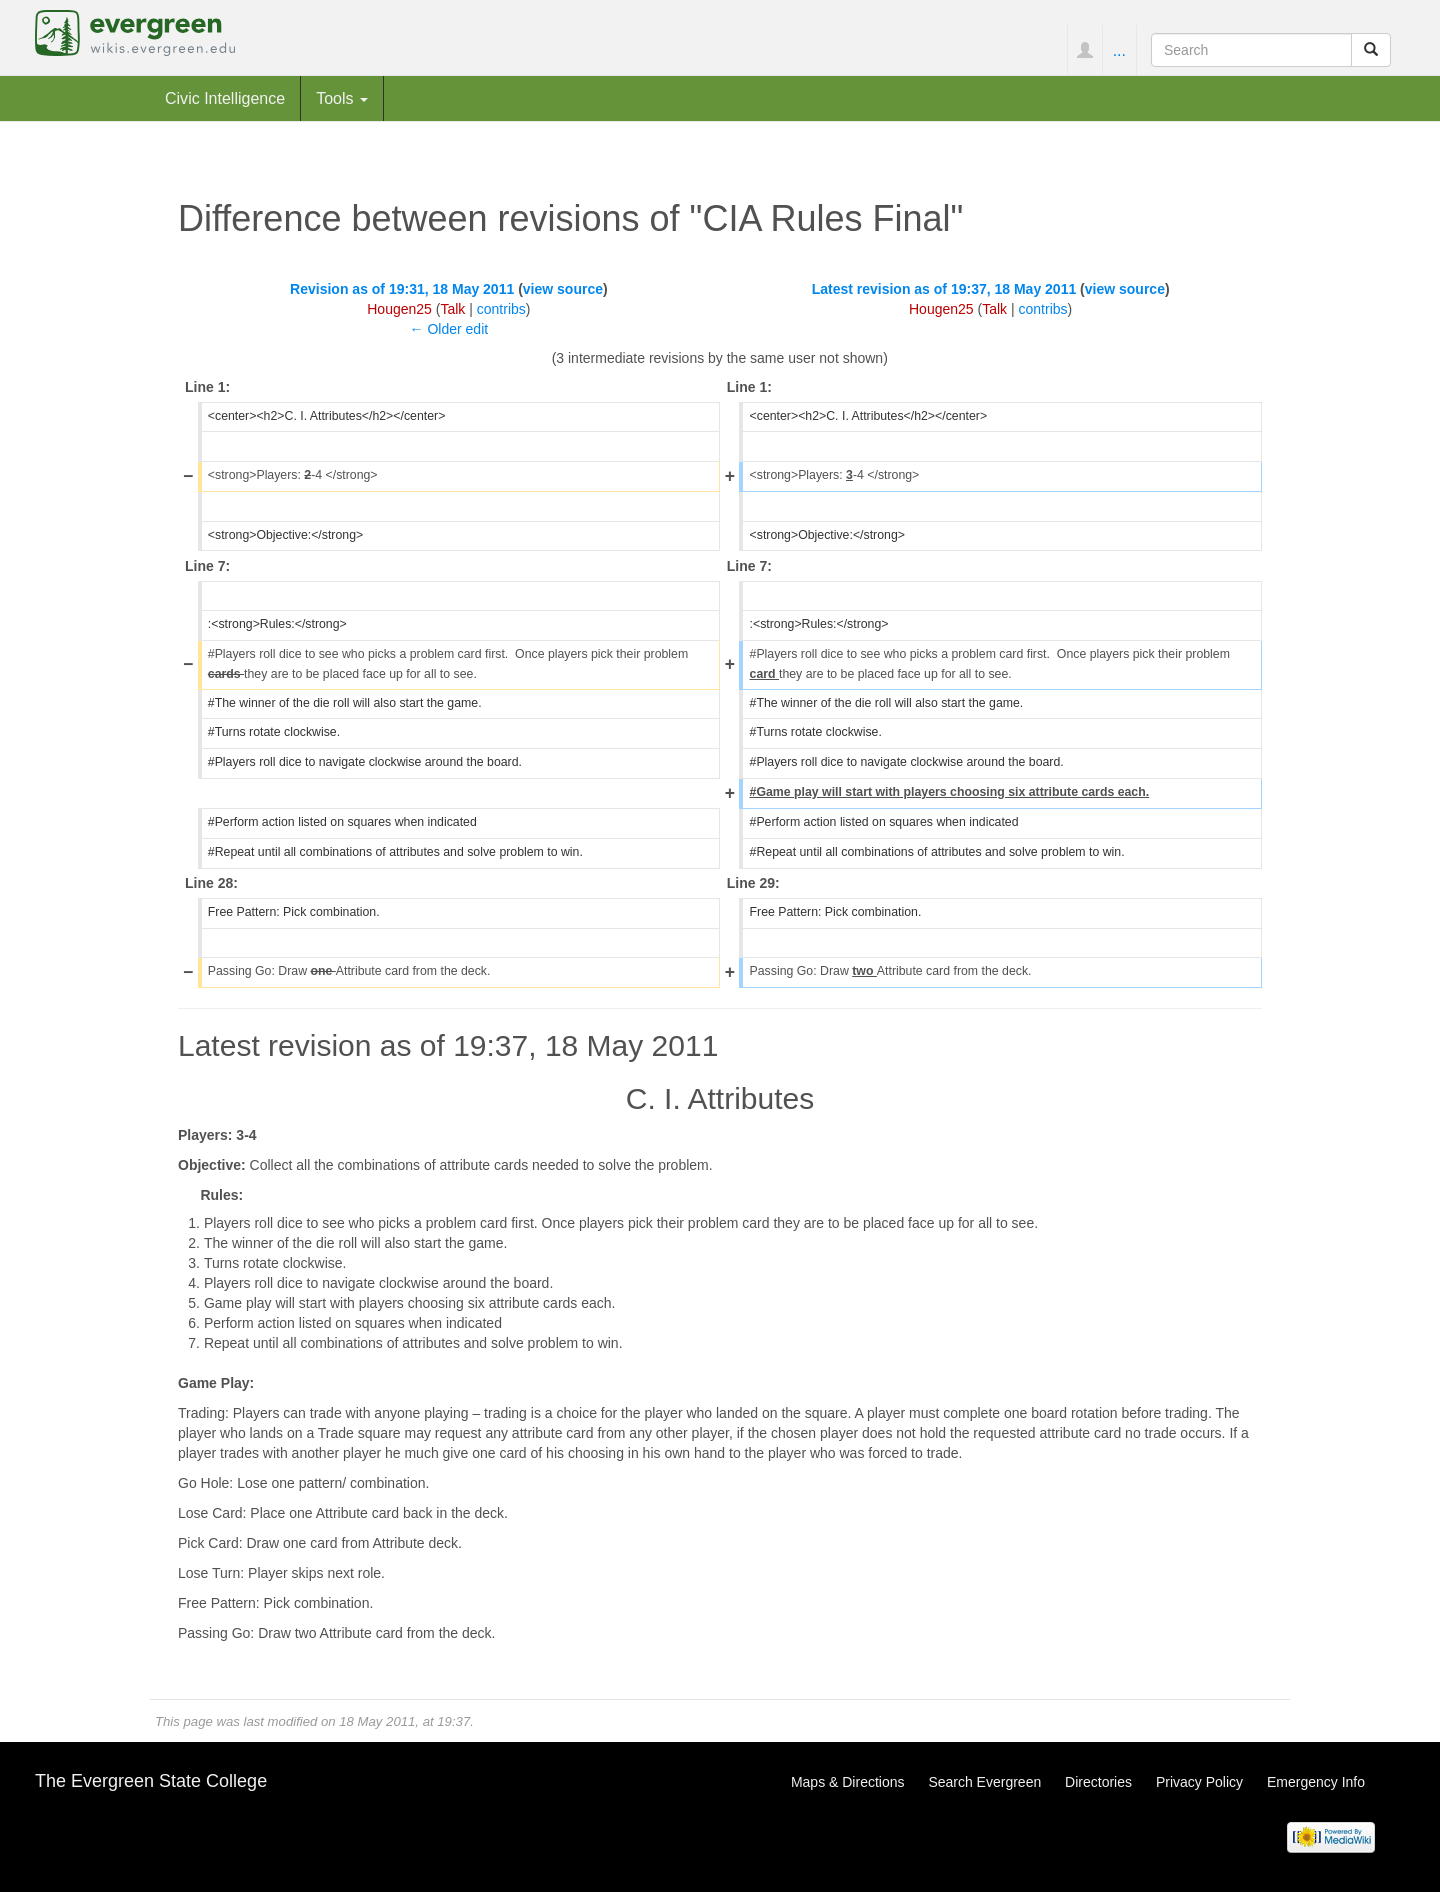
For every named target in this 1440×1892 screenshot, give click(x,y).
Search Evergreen (984, 1782)
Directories (1098, 1782)
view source (563, 289)
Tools (342, 98)
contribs (501, 309)
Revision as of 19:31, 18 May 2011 (402, 289)
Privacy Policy (1199, 1782)
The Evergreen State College (151, 1781)
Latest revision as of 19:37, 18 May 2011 (944, 289)
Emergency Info (1316, 1782)
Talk (452, 309)
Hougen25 (399, 309)
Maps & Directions (848, 1782)
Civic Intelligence (225, 98)
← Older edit (449, 329)
